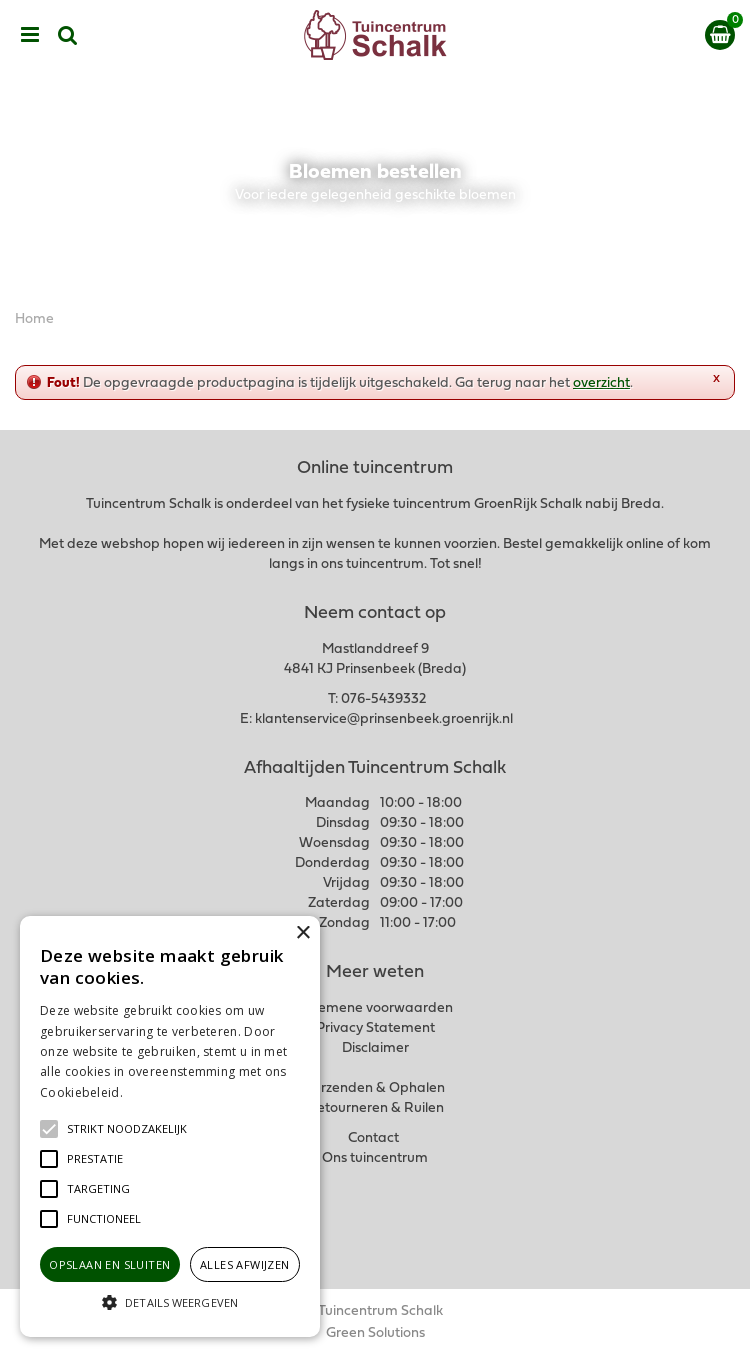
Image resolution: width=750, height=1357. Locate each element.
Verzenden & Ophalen (375, 1088)
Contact (373, 1138)
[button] (127, 1129)
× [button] (302, 933)
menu (30, 35)
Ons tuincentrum (375, 1158)
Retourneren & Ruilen (375, 1108)
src (68, 35)
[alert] (170, 1126)
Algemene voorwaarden (375, 1008)
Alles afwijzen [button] (245, 1264)
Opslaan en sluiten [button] (109, 1264)
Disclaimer (375, 1048)
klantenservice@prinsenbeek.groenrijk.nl (384, 719)
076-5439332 (383, 699)
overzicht (601, 383)
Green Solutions (375, 1333)
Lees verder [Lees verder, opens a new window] (160, 1092)
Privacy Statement (375, 1028)
